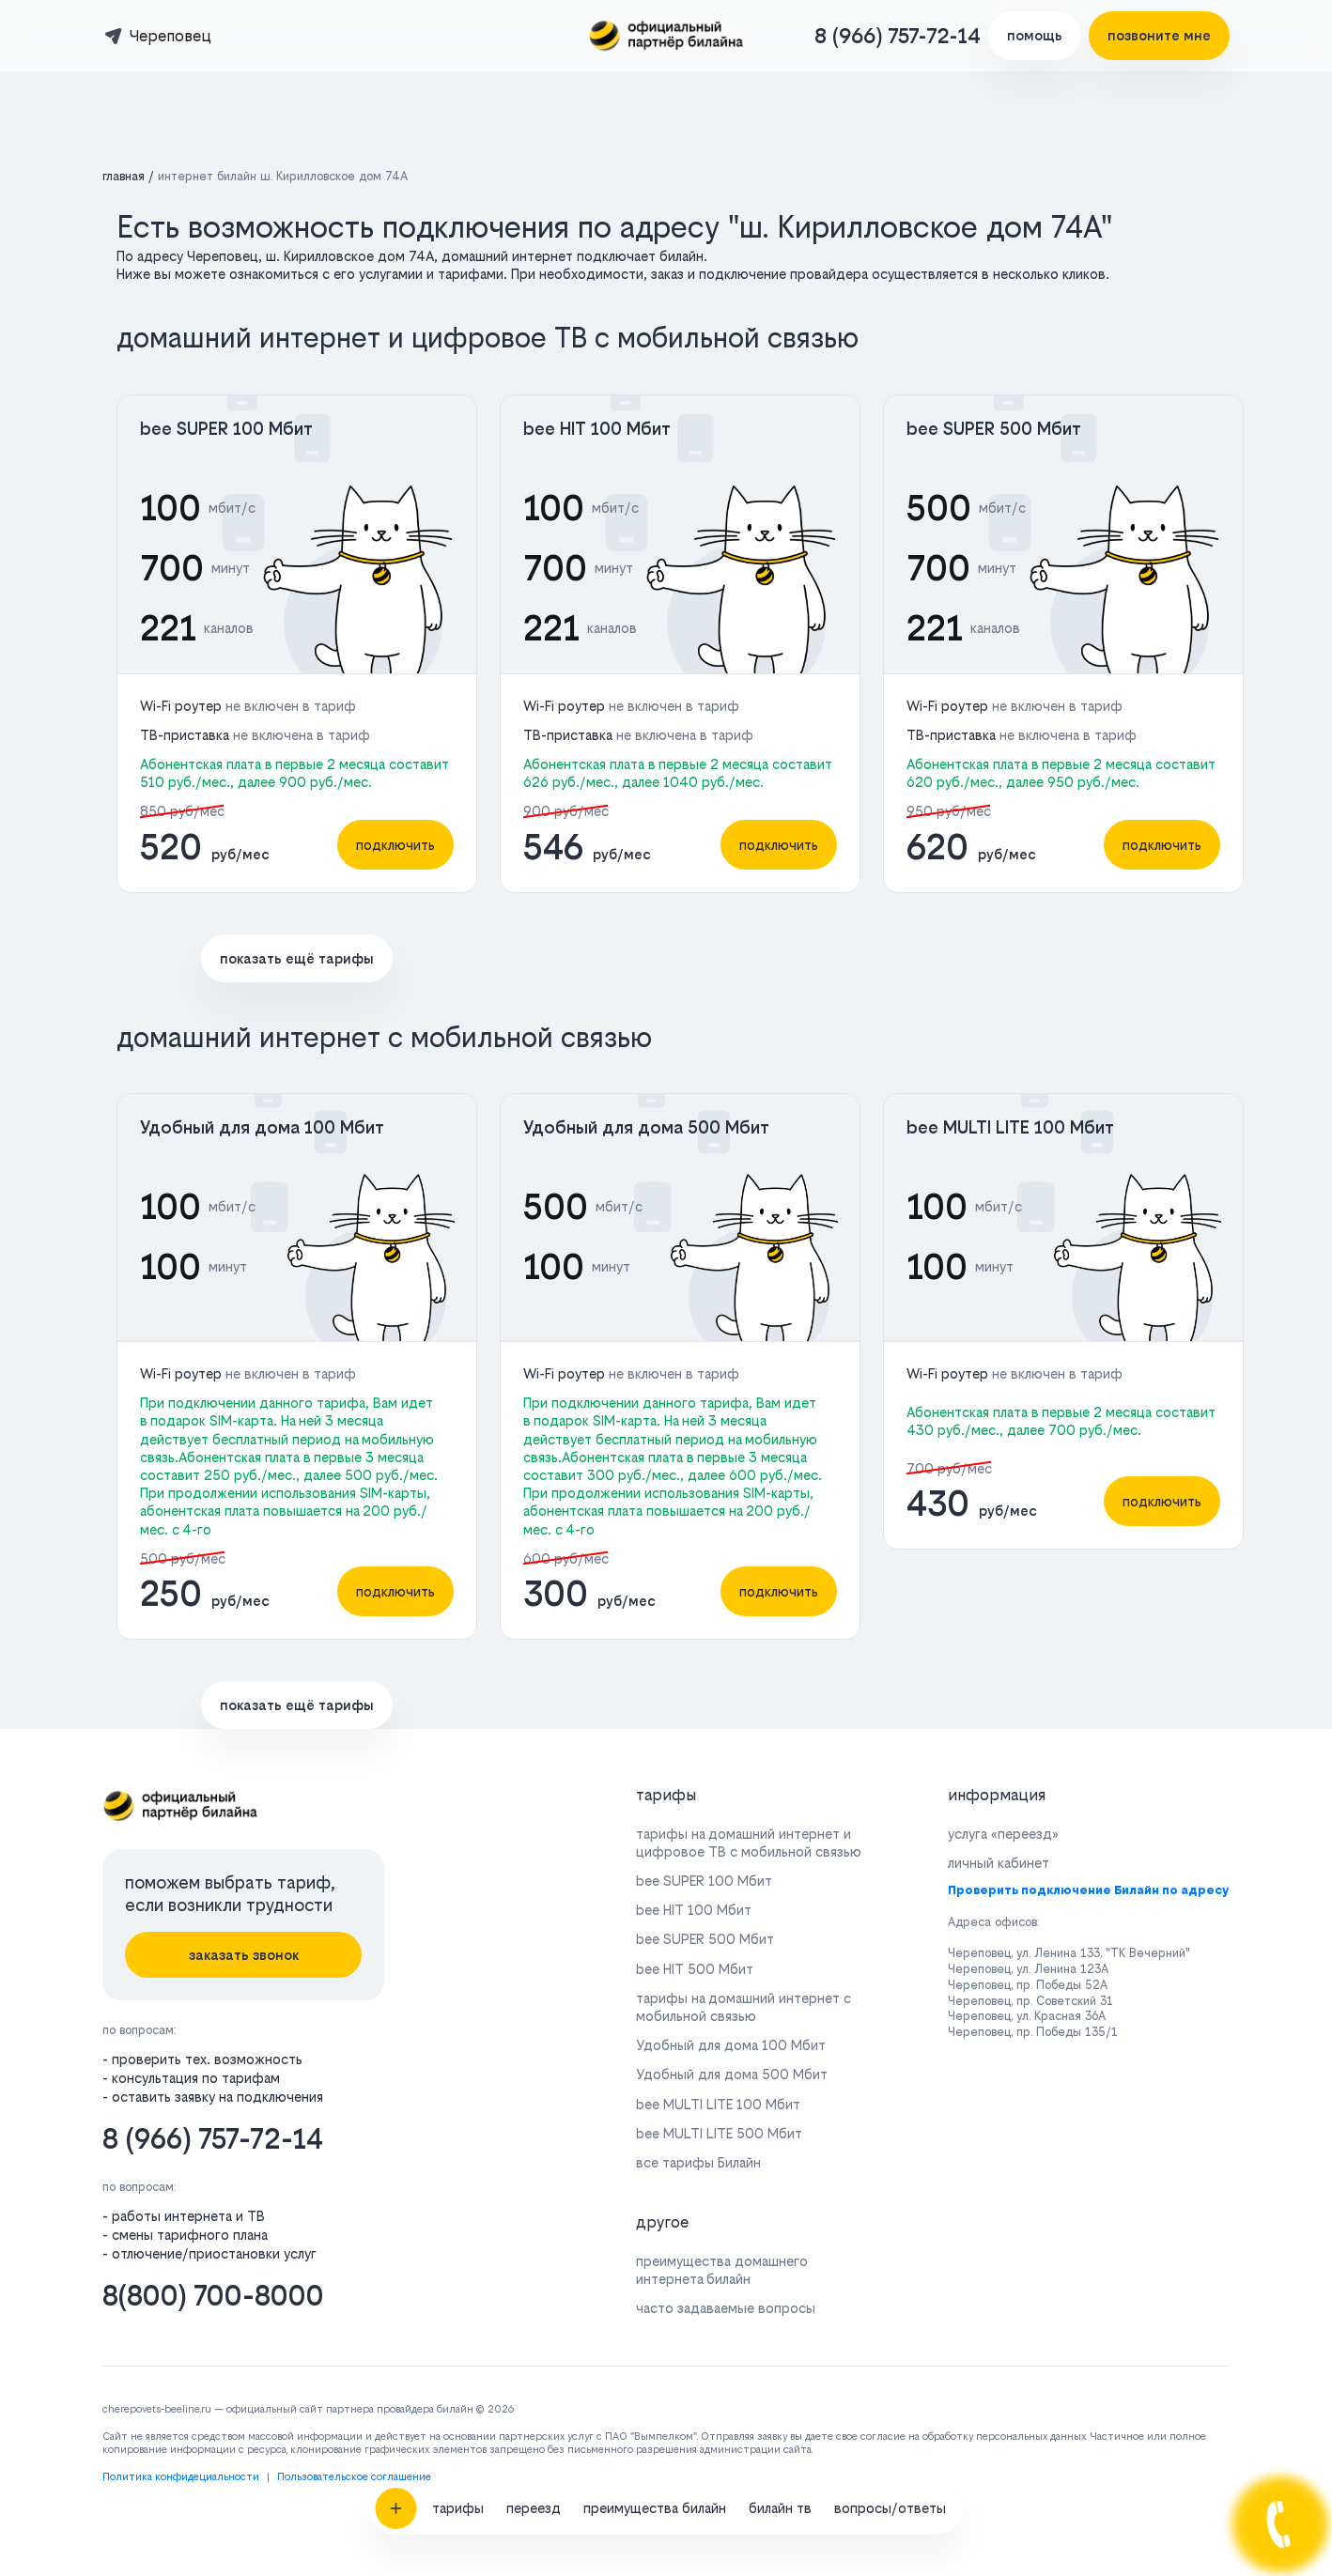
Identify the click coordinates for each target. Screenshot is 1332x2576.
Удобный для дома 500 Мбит (646, 1127)
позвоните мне (1159, 35)
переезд (533, 1948)
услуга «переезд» (1003, 1834)
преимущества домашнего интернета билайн (722, 2270)
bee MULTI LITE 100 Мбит (1010, 1127)
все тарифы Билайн (698, 2162)
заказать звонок (244, 1955)
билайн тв (780, 1948)
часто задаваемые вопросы (725, 2308)
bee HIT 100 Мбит (597, 429)
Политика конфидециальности (180, 2477)
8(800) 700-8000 (213, 2295)
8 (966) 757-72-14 (897, 35)
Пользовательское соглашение (354, 2477)
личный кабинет (998, 1863)
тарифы (458, 1948)
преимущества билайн (654, 1948)
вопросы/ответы (890, 1948)
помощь (1034, 35)
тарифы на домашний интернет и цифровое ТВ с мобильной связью (748, 1842)
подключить (395, 845)
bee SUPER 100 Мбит (226, 429)
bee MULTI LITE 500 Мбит (719, 2133)
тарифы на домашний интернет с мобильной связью (743, 2007)
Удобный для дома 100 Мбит (262, 1127)
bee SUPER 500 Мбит (993, 429)
